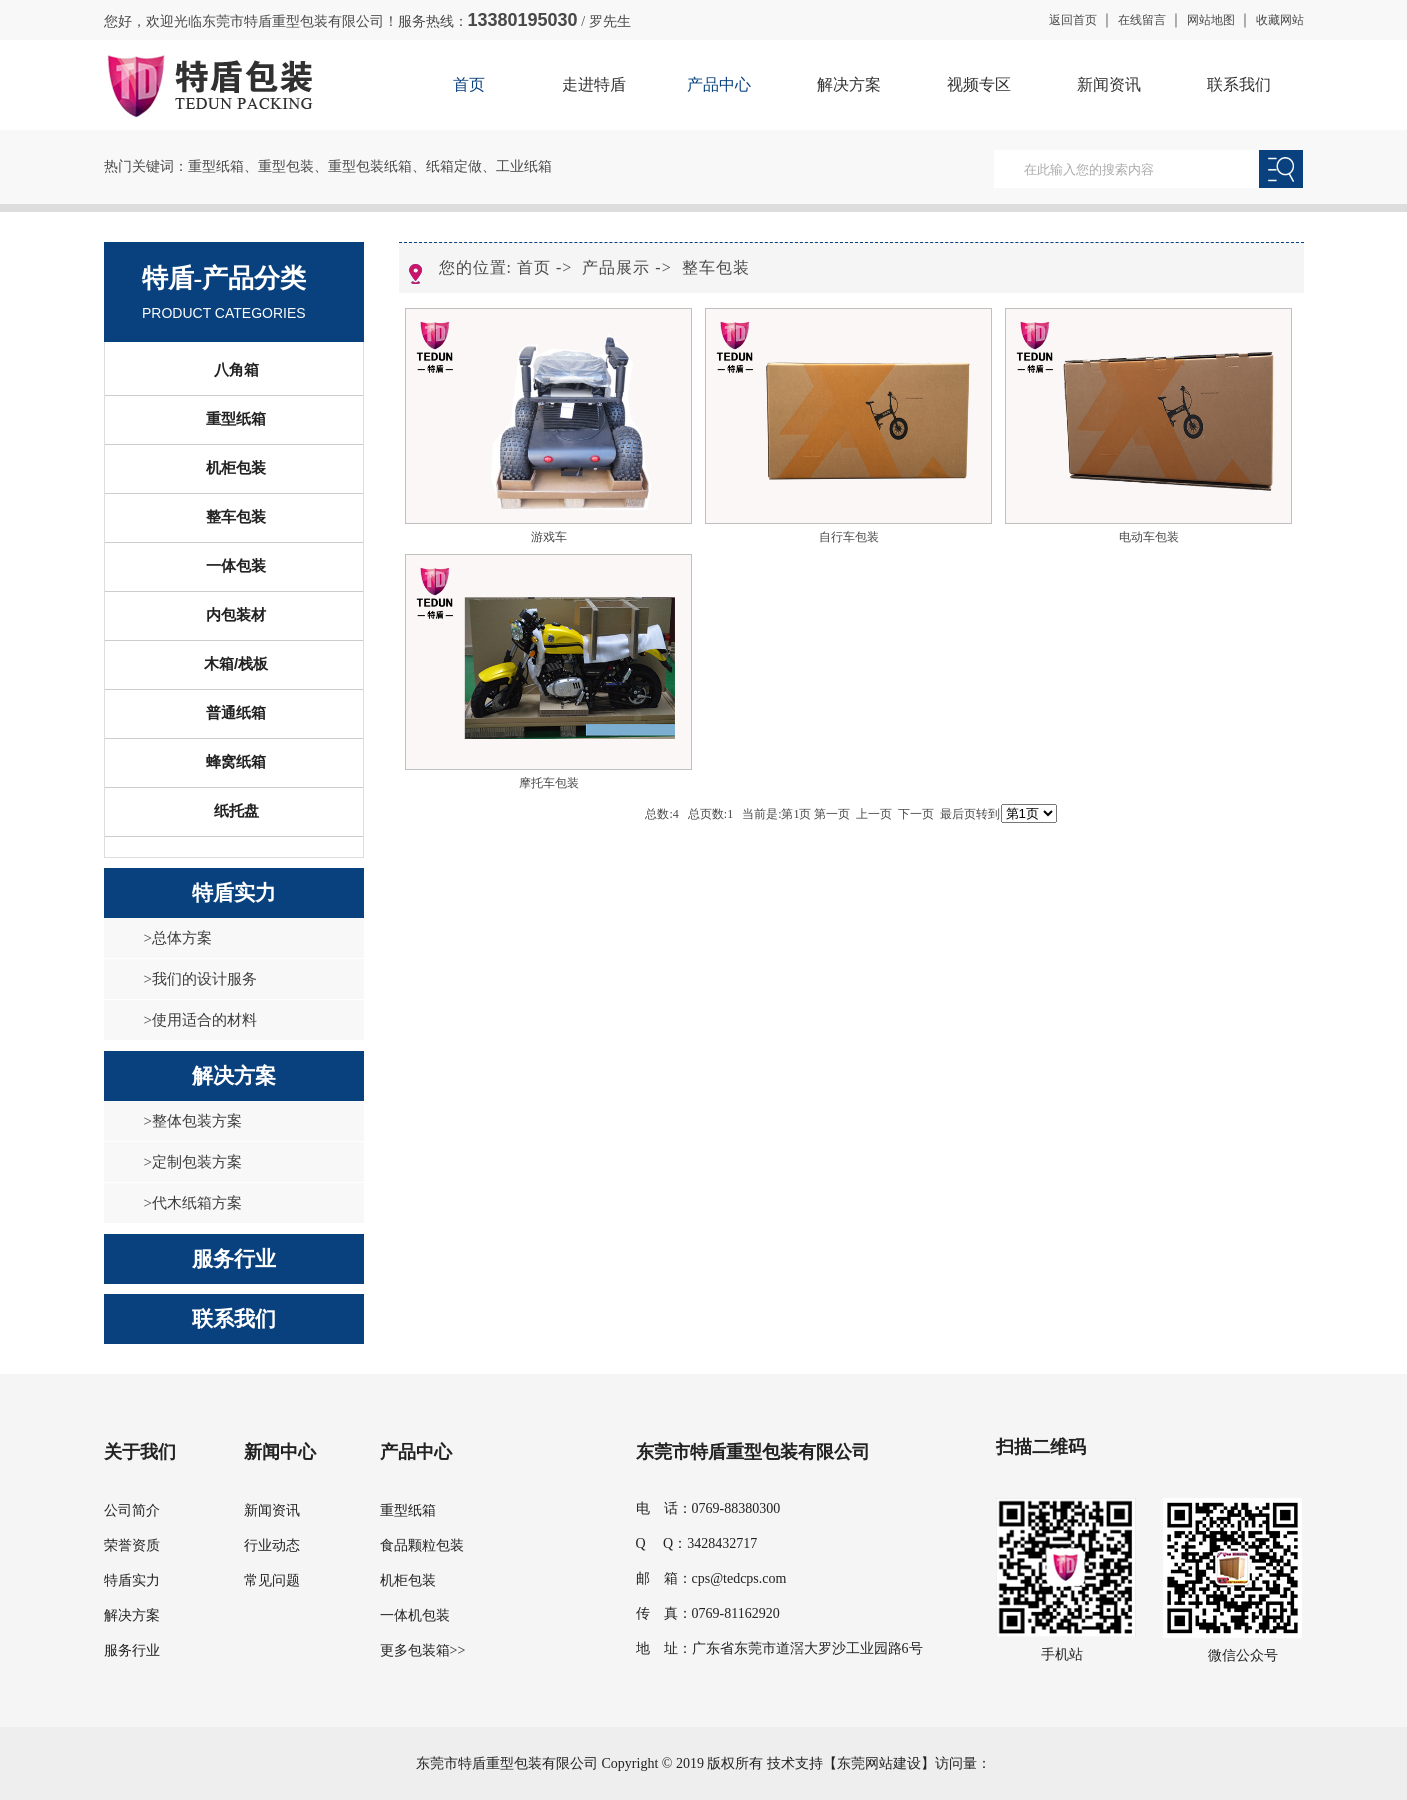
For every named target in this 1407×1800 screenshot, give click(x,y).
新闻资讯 (1109, 84)
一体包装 (236, 565)
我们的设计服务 (204, 979)
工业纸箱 (524, 166)
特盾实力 (234, 893)
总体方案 (182, 938)
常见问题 (272, 1580)
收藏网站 (1280, 20)
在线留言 (1142, 20)
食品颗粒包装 (422, 1545)
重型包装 (286, 166)
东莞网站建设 (879, 1763)
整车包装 (236, 516)
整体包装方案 (197, 1121)
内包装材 (236, 614)
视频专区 (979, 84)
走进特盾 (594, 84)
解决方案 (849, 84)
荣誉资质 (132, 1545)
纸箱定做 (454, 166)
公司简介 (132, 1510)
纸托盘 (236, 810)
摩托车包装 (549, 783)
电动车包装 (1149, 537)
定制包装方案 (197, 1162)
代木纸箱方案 (197, 1203)
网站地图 (1211, 20)
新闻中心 (280, 1452)
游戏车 (549, 537)
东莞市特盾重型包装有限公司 (753, 1452)
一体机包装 (415, 1615)
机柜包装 (236, 467)
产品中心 (719, 84)
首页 (469, 84)
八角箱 (236, 369)
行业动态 (272, 1545)
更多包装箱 (415, 1650)
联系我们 (1239, 84)
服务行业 (234, 1259)
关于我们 (140, 1452)
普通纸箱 (236, 712)
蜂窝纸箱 (236, 761)
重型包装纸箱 (370, 166)
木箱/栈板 (236, 663)
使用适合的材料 (204, 1020)
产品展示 (616, 267)
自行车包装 (849, 537)
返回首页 (1073, 20)
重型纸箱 (216, 166)
